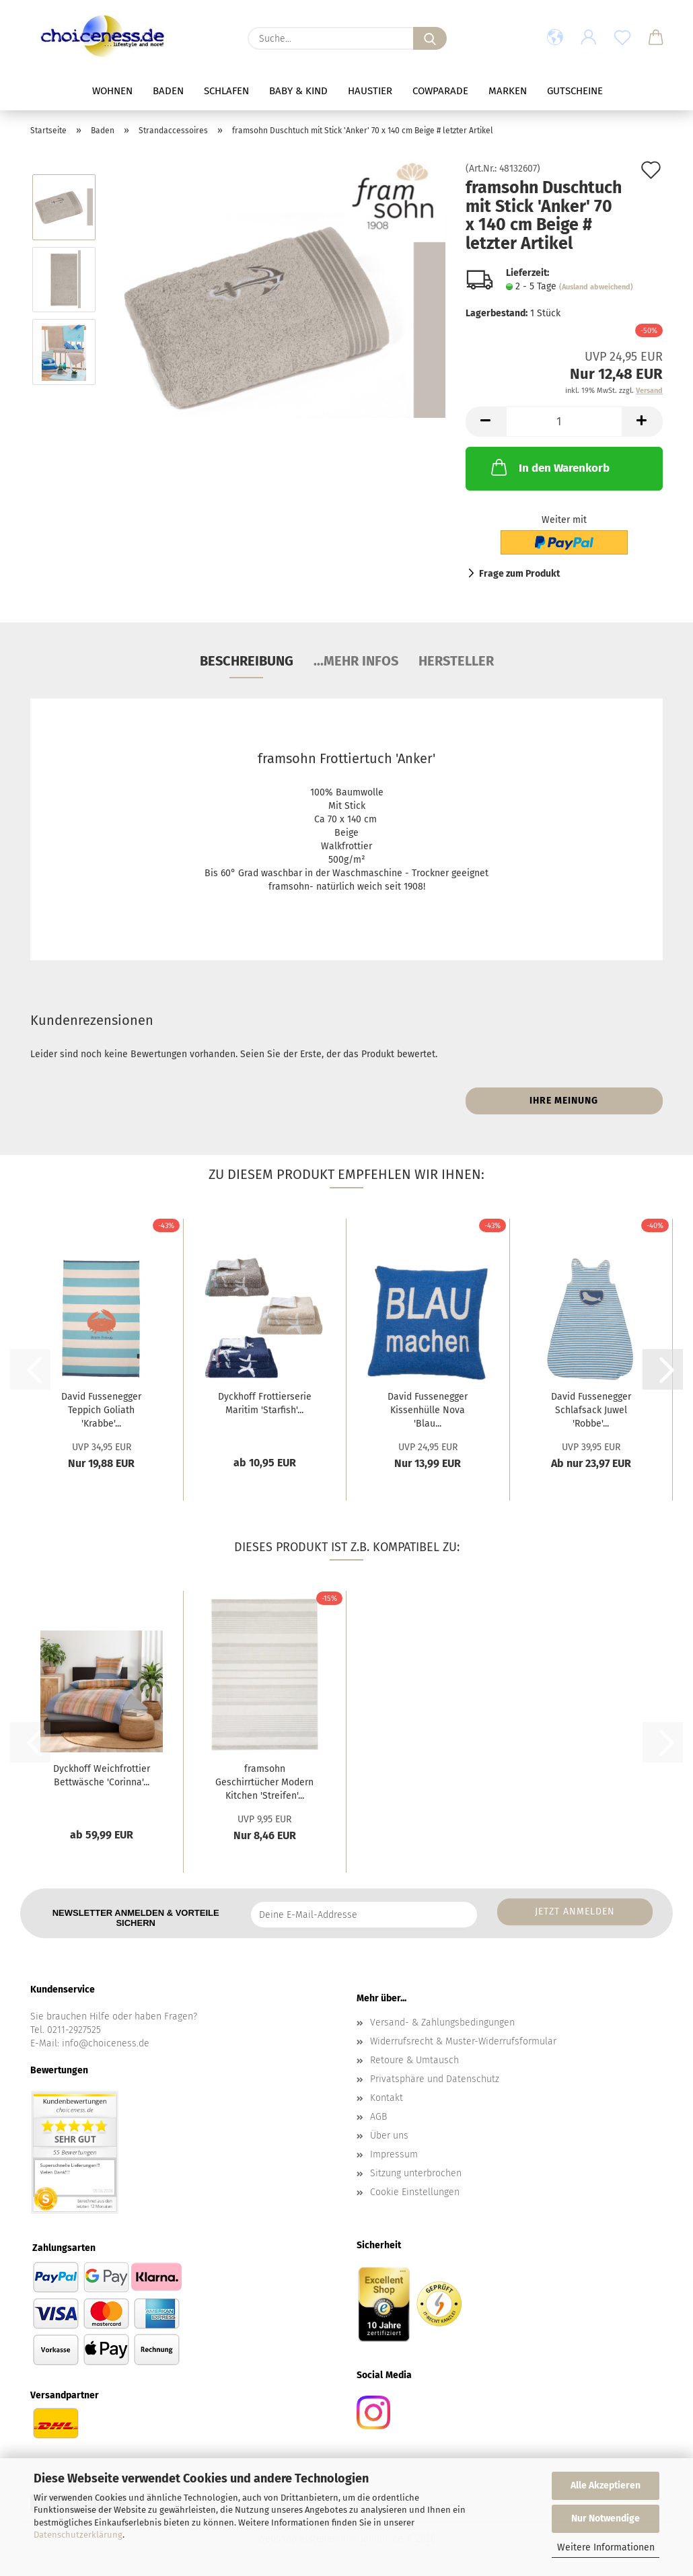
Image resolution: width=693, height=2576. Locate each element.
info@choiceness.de (105, 2043)
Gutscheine (575, 91)
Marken (507, 91)
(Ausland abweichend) (596, 287)
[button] (555, 38)
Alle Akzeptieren (606, 2485)
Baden (168, 91)
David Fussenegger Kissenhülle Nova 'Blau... (428, 1410)
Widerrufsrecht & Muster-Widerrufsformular (463, 2041)
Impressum (394, 2154)
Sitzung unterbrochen (416, 2173)
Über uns (389, 2135)
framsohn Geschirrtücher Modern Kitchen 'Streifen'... (264, 1782)
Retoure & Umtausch (414, 2060)
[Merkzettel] (622, 38)
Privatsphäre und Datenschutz (434, 2079)
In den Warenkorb (549, 467)
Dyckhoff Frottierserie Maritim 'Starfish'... (265, 1403)
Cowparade (440, 91)
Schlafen (226, 91)
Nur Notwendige (605, 2518)
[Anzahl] (564, 421)
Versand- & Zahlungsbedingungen (442, 2022)
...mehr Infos (356, 661)
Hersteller (456, 661)
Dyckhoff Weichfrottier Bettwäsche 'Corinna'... (101, 1775)
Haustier (370, 91)
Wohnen (112, 91)
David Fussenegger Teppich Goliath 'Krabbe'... (101, 1410)
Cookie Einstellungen (415, 2192)
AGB (378, 2116)
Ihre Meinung (564, 1100)
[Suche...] (430, 38)
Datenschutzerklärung (78, 2535)
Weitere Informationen (606, 2547)
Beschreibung (246, 661)
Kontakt (386, 2098)
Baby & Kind (298, 91)
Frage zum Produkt (519, 573)
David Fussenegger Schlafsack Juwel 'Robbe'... (591, 1410)
